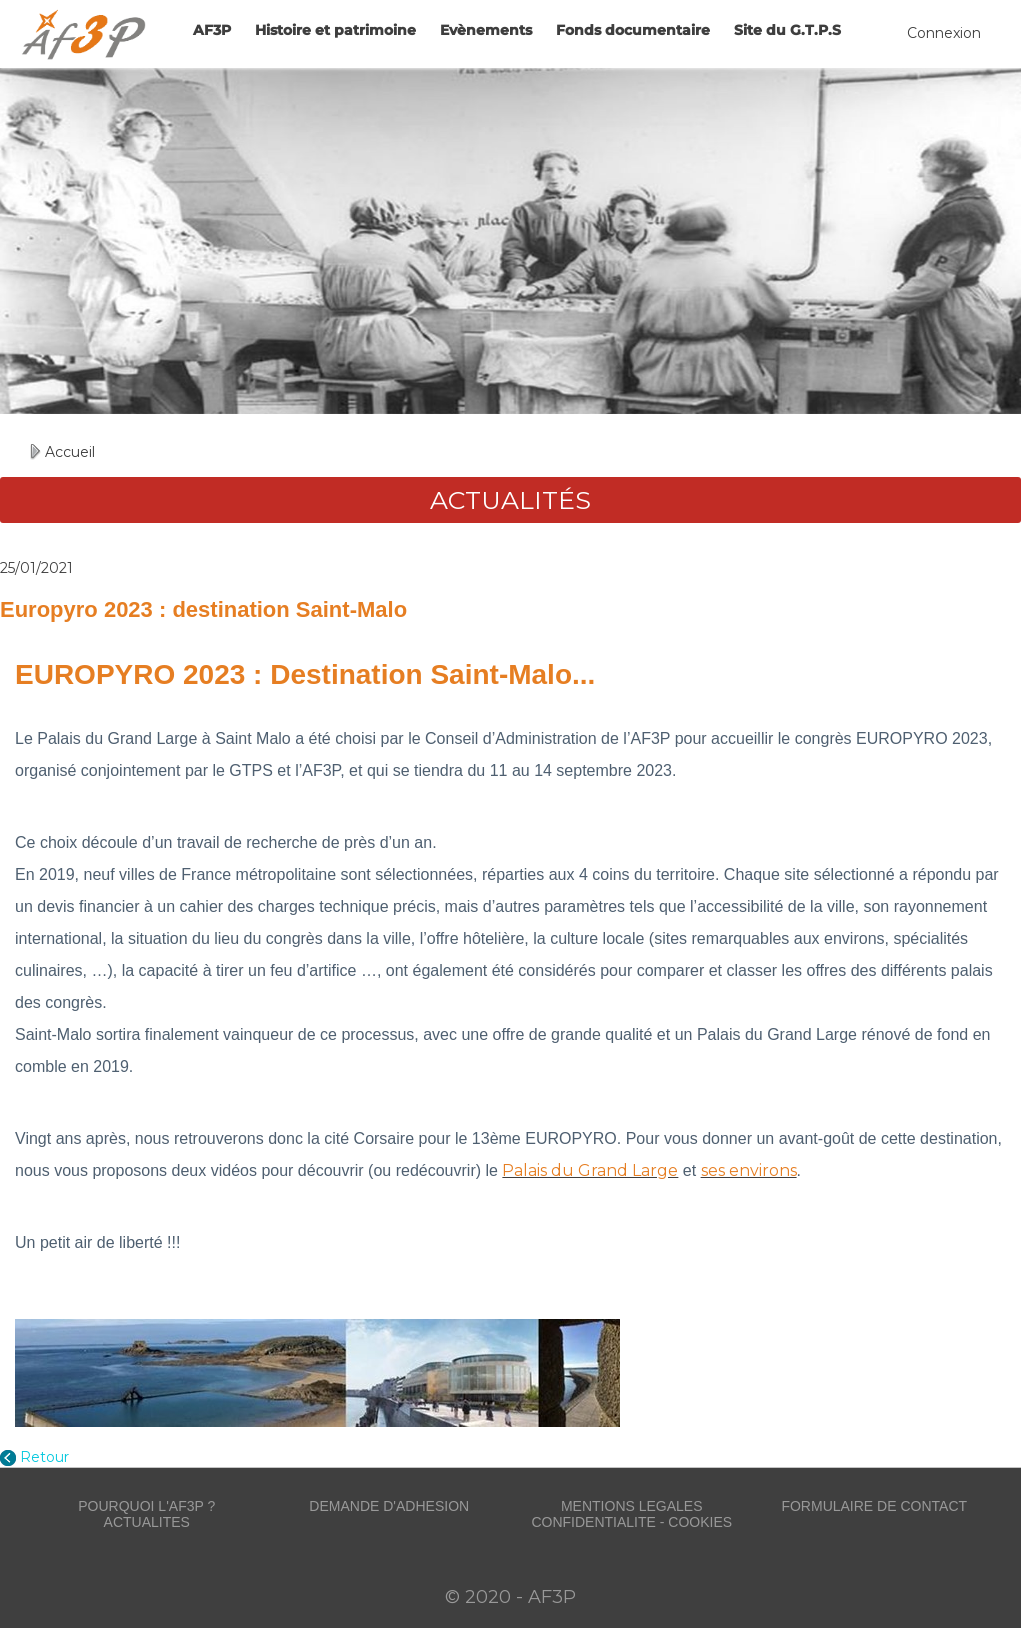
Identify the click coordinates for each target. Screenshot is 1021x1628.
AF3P (212, 30)
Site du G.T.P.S (787, 30)
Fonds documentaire (633, 30)
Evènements (486, 30)
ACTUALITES (147, 1522)
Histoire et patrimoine (335, 30)
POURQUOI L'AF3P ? (146, 1506)
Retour (44, 1457)
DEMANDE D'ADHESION (389, 1506)
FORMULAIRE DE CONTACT (874, 1506)
